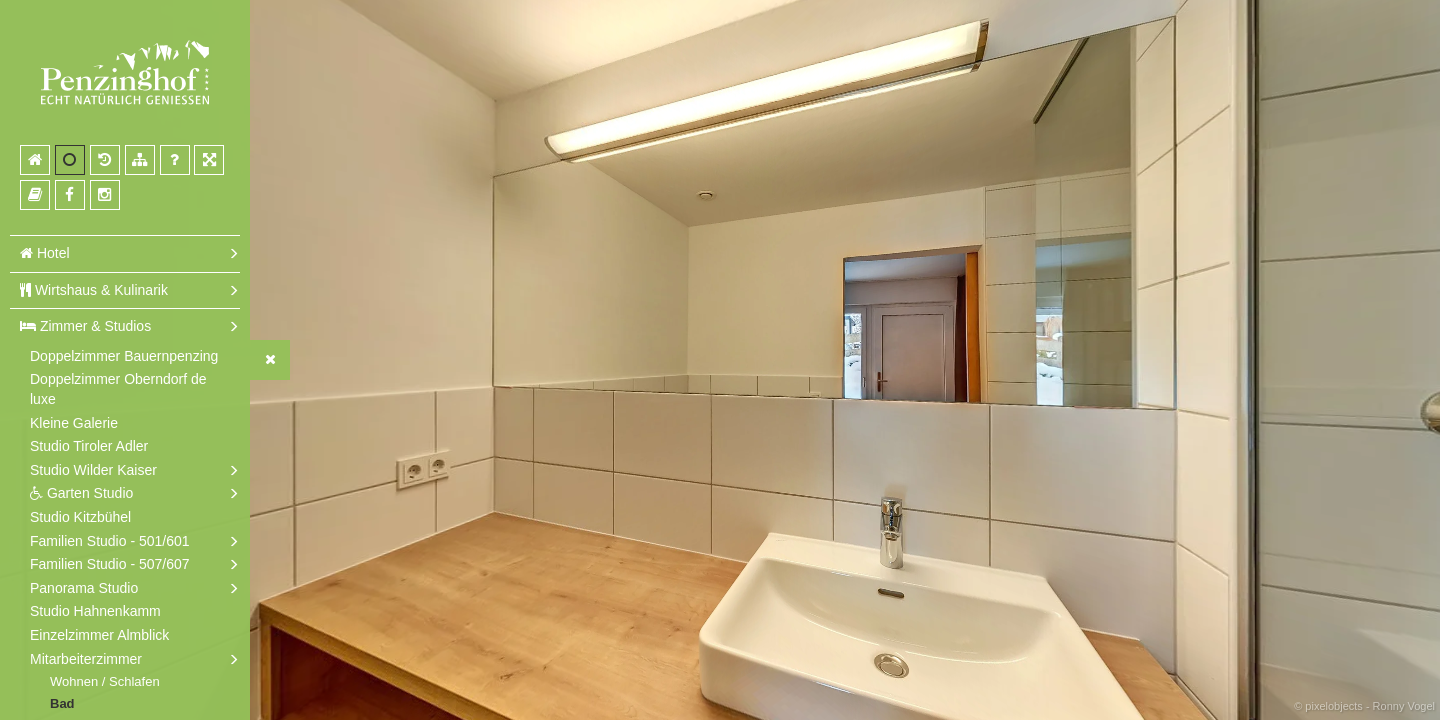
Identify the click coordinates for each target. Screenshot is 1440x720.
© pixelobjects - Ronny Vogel (1364, 706)
